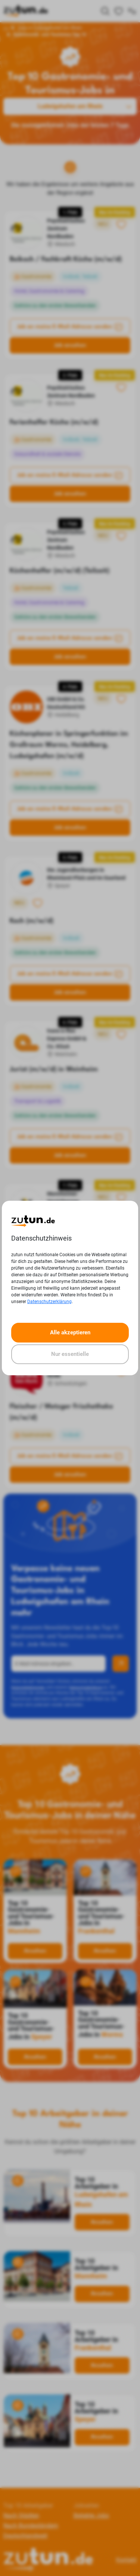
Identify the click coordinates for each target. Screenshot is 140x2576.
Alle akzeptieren (70, 1332)
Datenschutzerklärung (49, 1301)
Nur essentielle (70, 1354)
